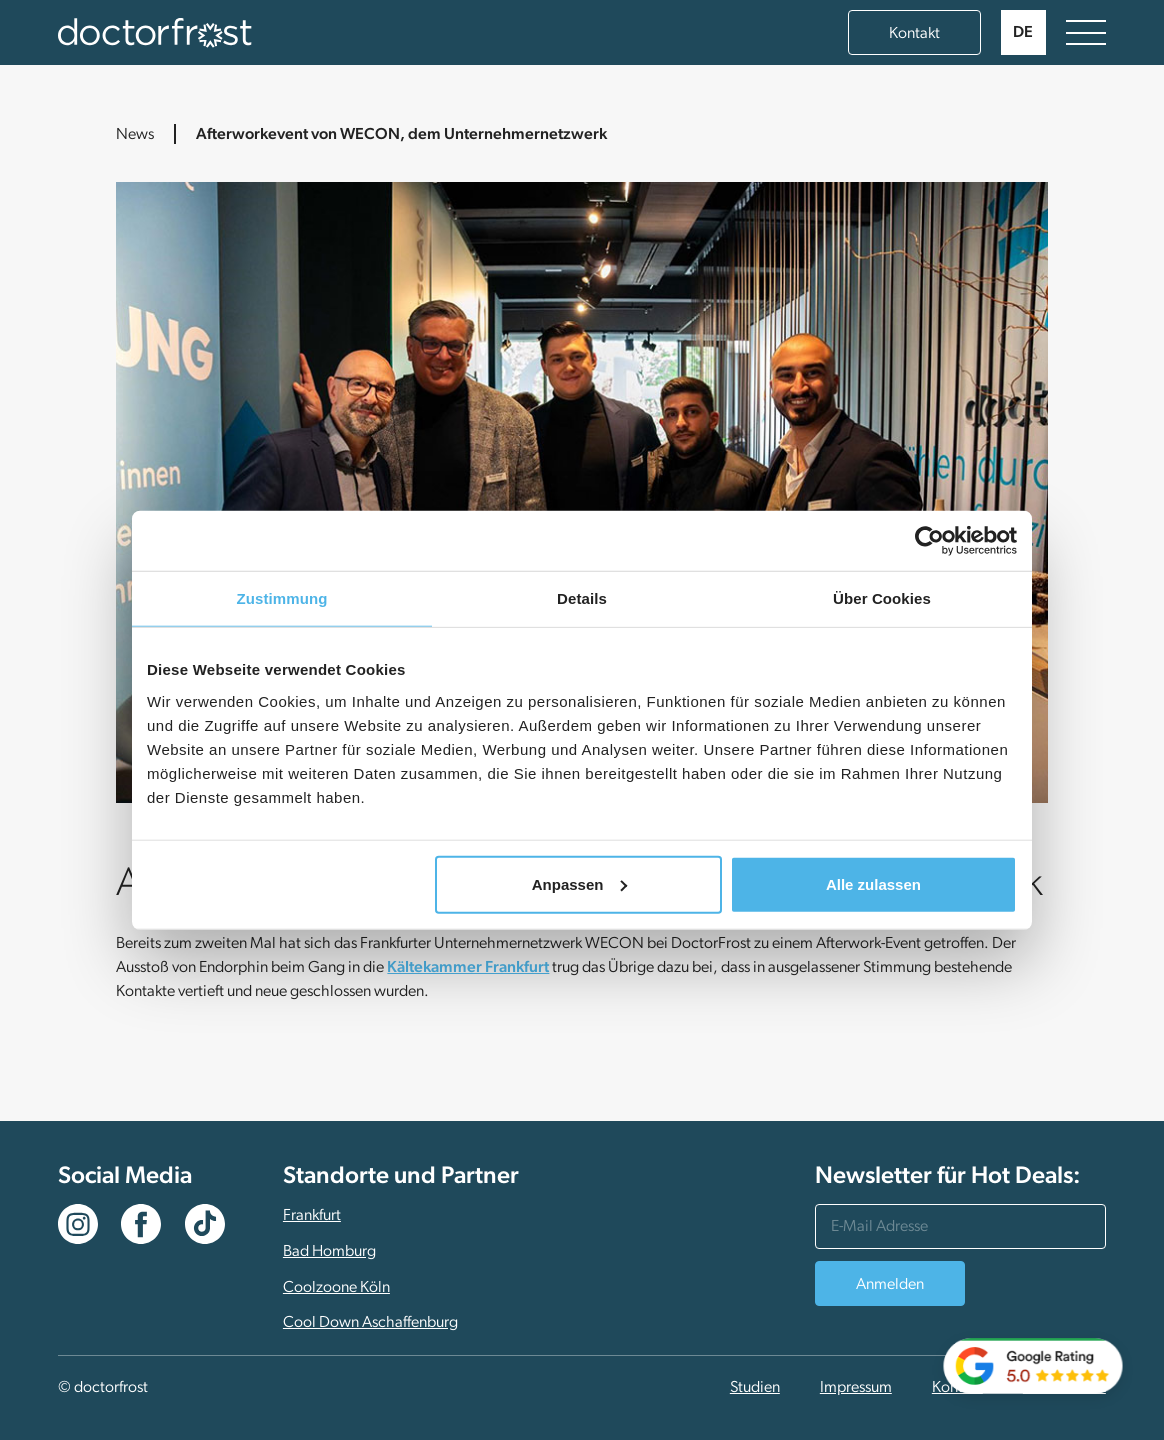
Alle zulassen (873, 883)
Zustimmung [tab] (282, 598)
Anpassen (580, 883)
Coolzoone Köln (336, 1288)
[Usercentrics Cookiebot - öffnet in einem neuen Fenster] (929, 541)
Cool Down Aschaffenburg (370, 1323)
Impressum (856, 1388)
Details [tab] (582, 598)
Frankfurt (312, 1216)
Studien (755, 1388)
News (135, 135)
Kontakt (914, 34)
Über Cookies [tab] (882, 598)
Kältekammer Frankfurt (468, 968)
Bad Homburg (329, 1252)
